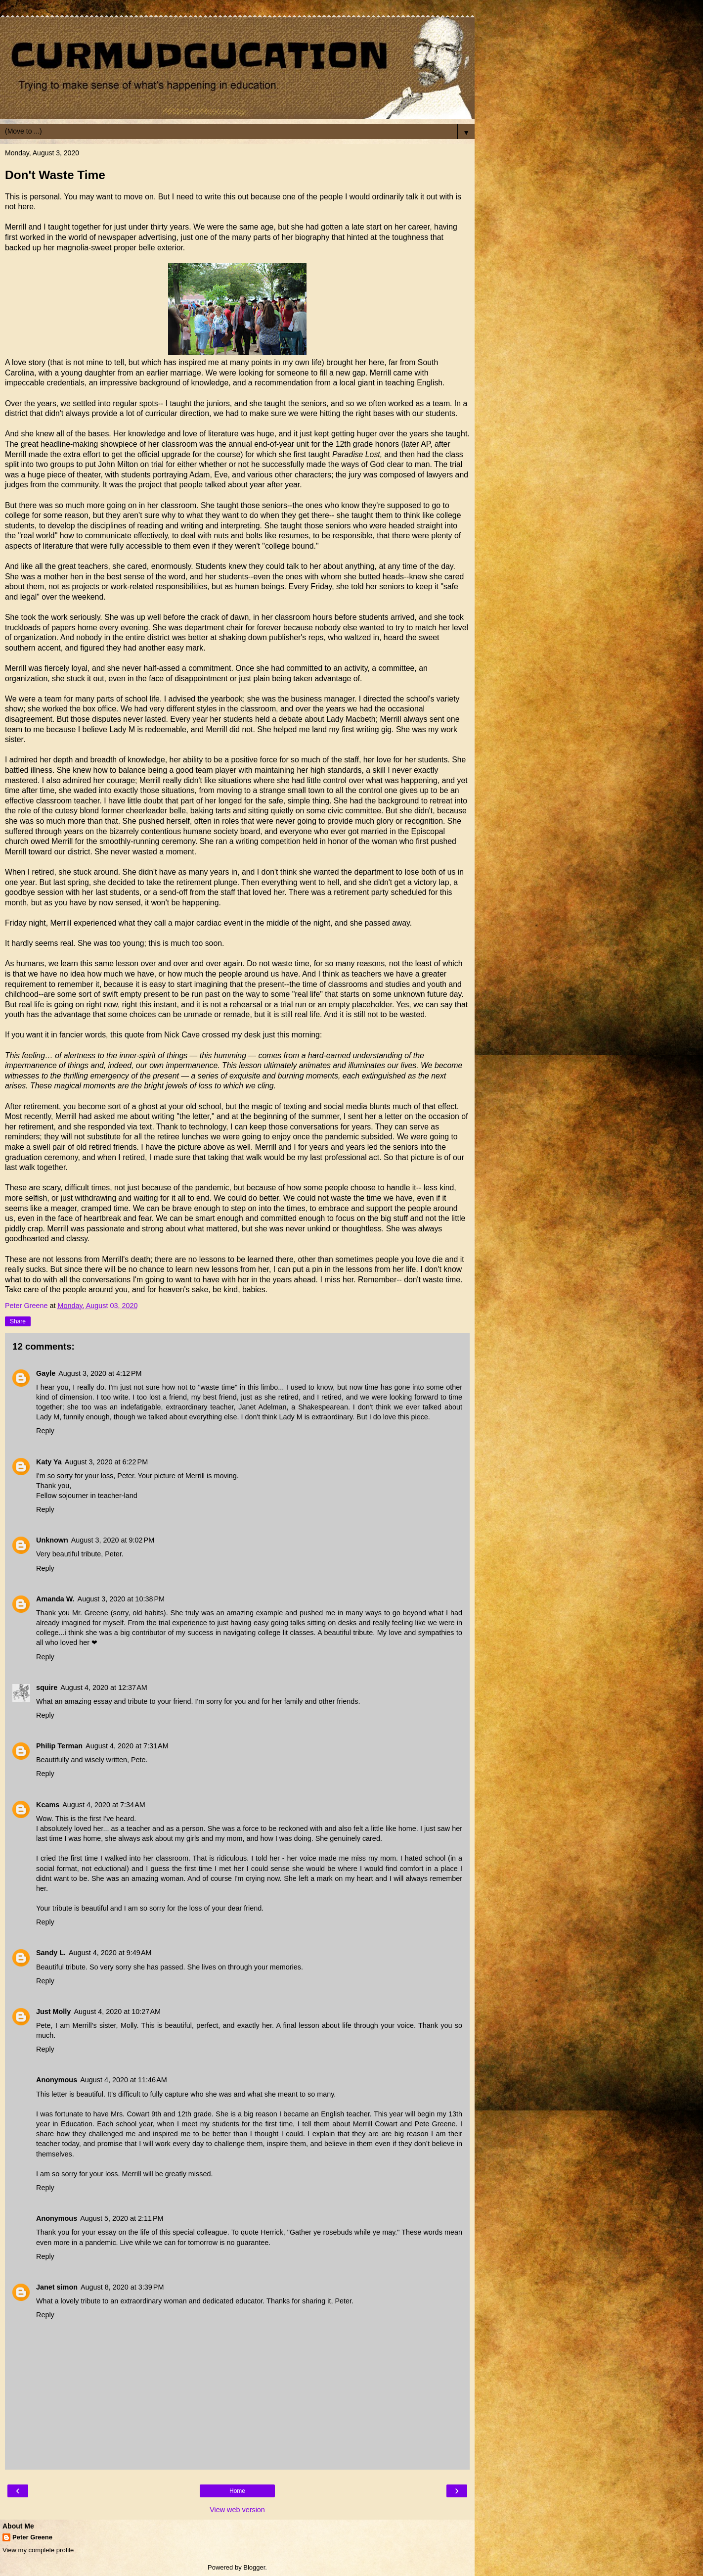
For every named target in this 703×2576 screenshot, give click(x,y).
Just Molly (53, 2011)
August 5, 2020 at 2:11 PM (121, 2218)
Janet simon (57, 2287)
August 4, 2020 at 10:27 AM (117, 2011)
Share (18, 1321)
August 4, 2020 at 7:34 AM (103, 1805)
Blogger (254, 2567)
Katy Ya (49, 1462)
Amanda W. (55, 1599)
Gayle (45, 1373)
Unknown (52, 1540)
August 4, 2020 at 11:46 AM (123, 2080)
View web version (237, 2510)
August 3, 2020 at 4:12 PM (99, 1373)
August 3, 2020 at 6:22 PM (106, 1462)
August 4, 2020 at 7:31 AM (127, 1746)
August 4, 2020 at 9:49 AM (110, 1953)
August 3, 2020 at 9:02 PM (112, 1540)
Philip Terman (59, 1746)
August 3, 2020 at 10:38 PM (121, 1599)
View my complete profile (38, 2550)
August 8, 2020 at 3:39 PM (122, 2287)
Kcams (47, 1805)
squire (46, 1687)
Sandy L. (51, 1953)
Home (237, 2490)
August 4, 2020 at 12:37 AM (103, 1687)
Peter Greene (32, 2537)
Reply (45, 1431)
